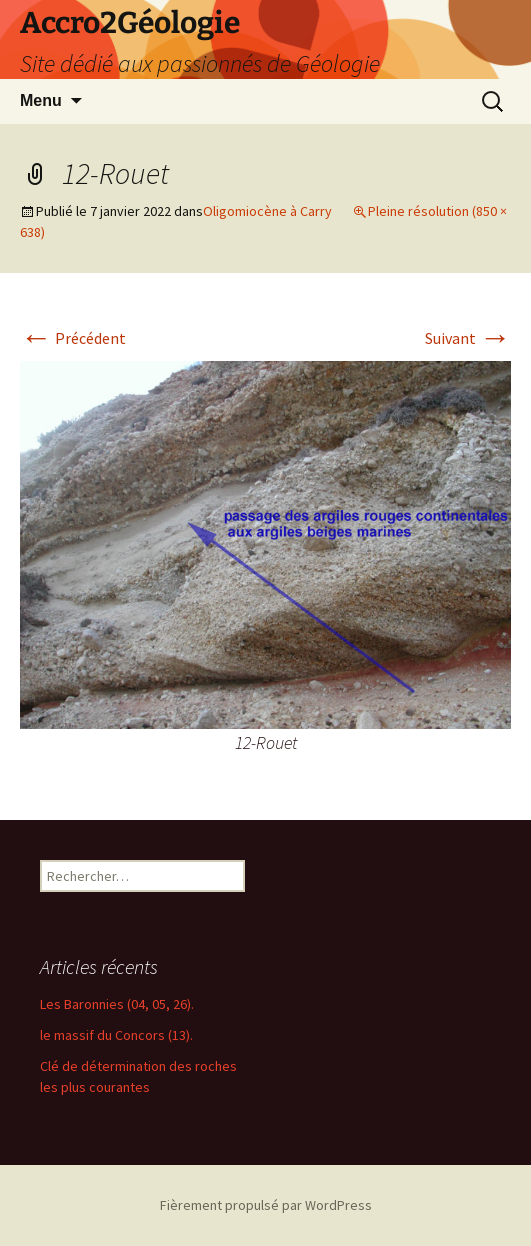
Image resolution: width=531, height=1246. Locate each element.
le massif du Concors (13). (116, 1035)
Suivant (468, 338)
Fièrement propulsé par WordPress (266, 1205)
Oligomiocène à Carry (267, 211)
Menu (41, 100)
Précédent (73, 338)
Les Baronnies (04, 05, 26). (117, 1004)
